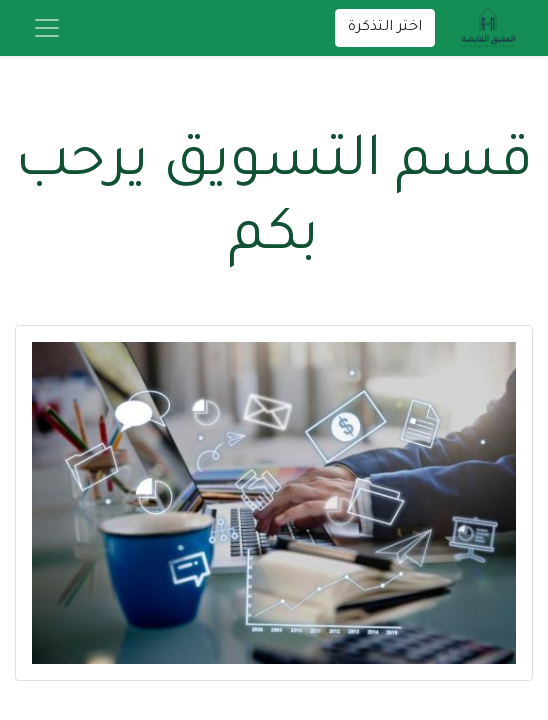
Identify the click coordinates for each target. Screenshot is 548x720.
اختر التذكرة (385, 28)
